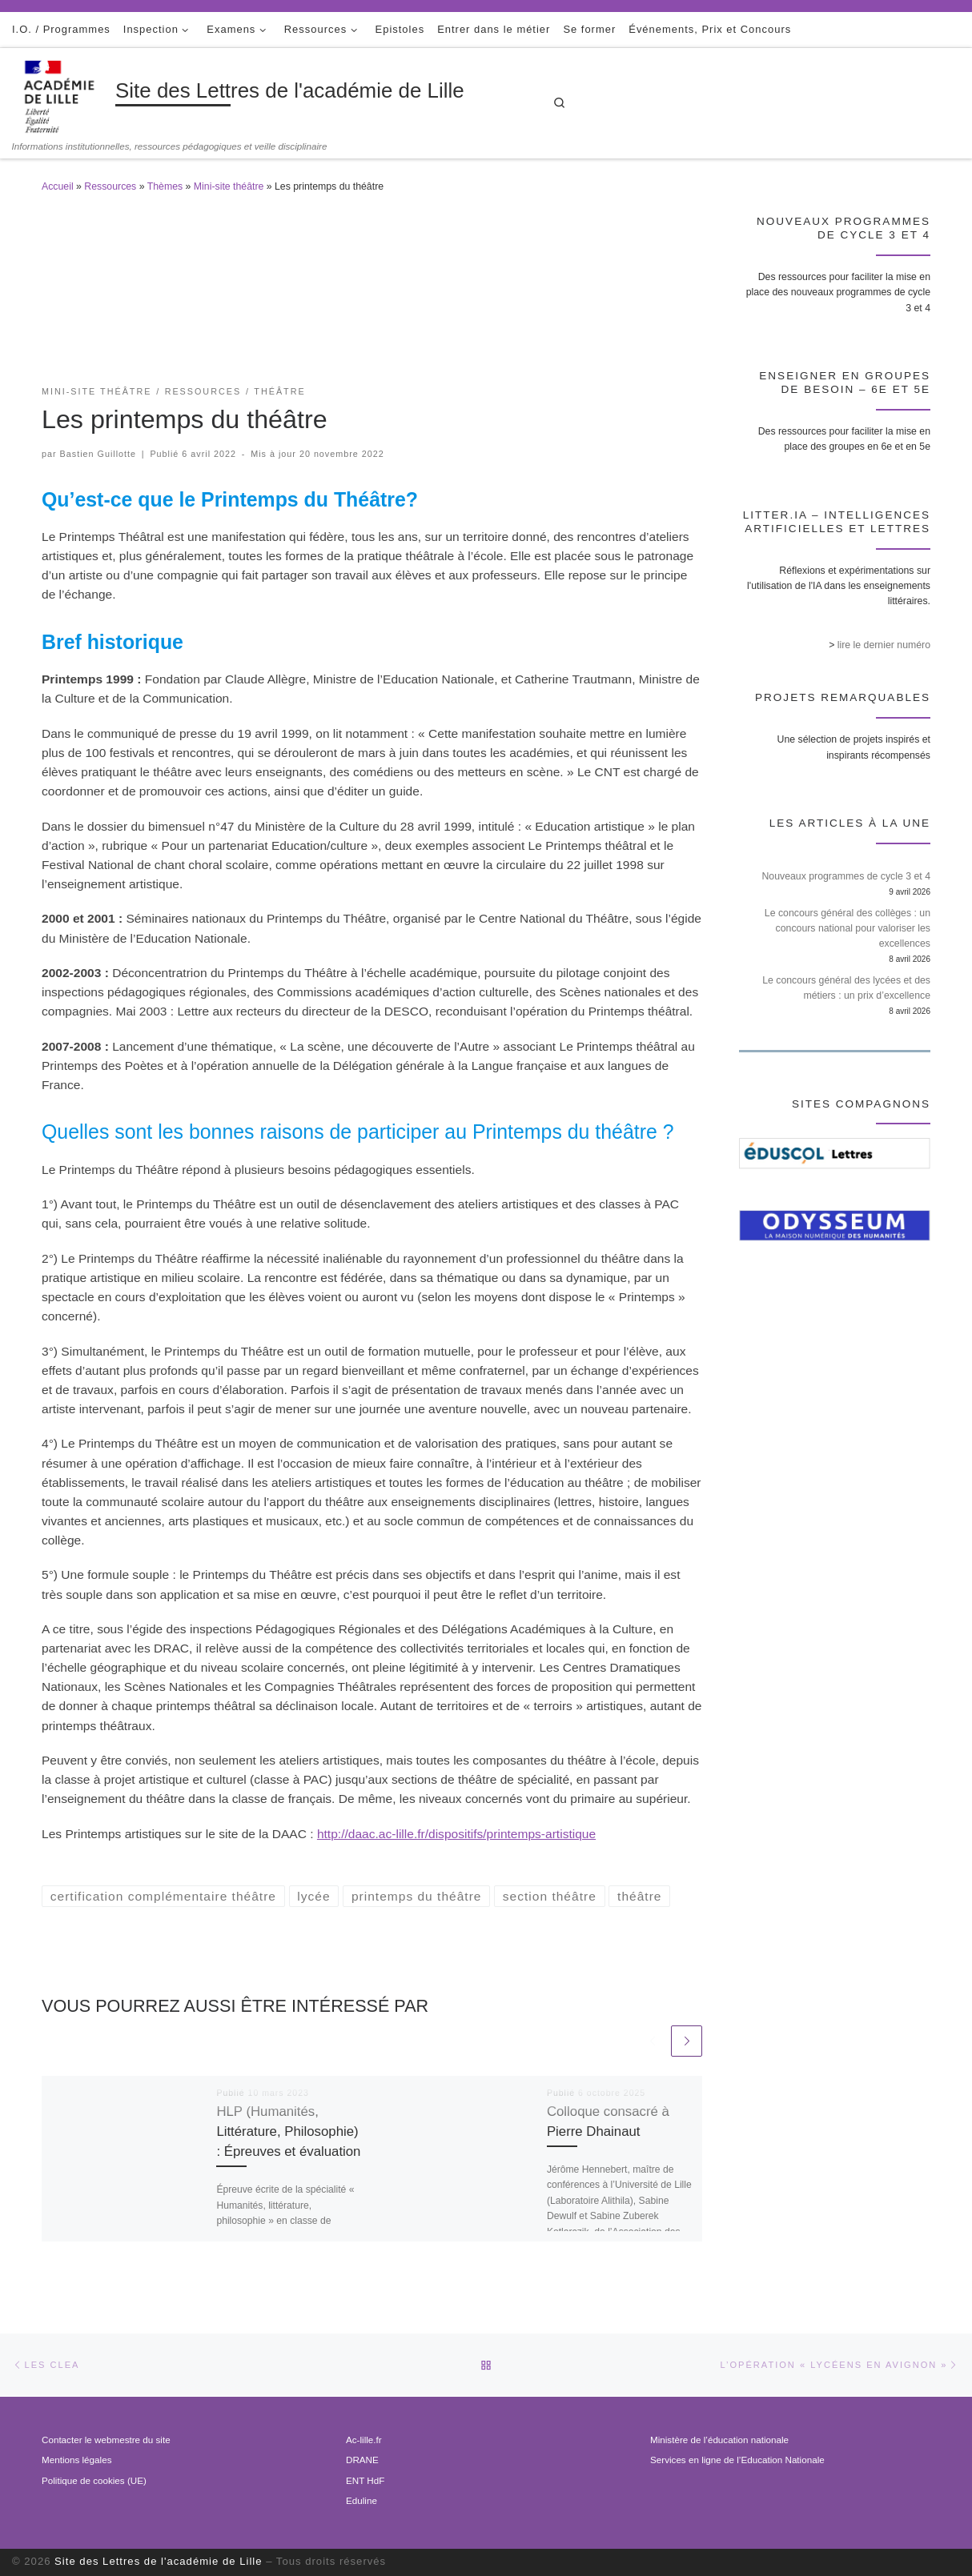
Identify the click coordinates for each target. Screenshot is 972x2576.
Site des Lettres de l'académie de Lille (158, 2561)
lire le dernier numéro (883, 645)
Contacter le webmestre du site (106, 2439)
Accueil (58, 186)
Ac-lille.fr (364, 2439)
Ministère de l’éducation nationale (719, 2439)
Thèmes (165, 186)
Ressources (110, 186)
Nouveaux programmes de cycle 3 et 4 (845, 876)
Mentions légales (76, 2459)
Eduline (361, 2500)
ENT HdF (365, 2480)
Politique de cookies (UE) (94, 2480)
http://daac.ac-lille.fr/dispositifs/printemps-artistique (456, 1834)
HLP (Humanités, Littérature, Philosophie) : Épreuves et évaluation (288, 2131)
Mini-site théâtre (228, 186)
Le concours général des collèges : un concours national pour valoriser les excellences (847, 928)
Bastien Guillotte (98, 454)
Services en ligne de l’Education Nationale (737, 2459)
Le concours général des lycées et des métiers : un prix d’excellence (846, 988)
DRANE (362, 2459)
